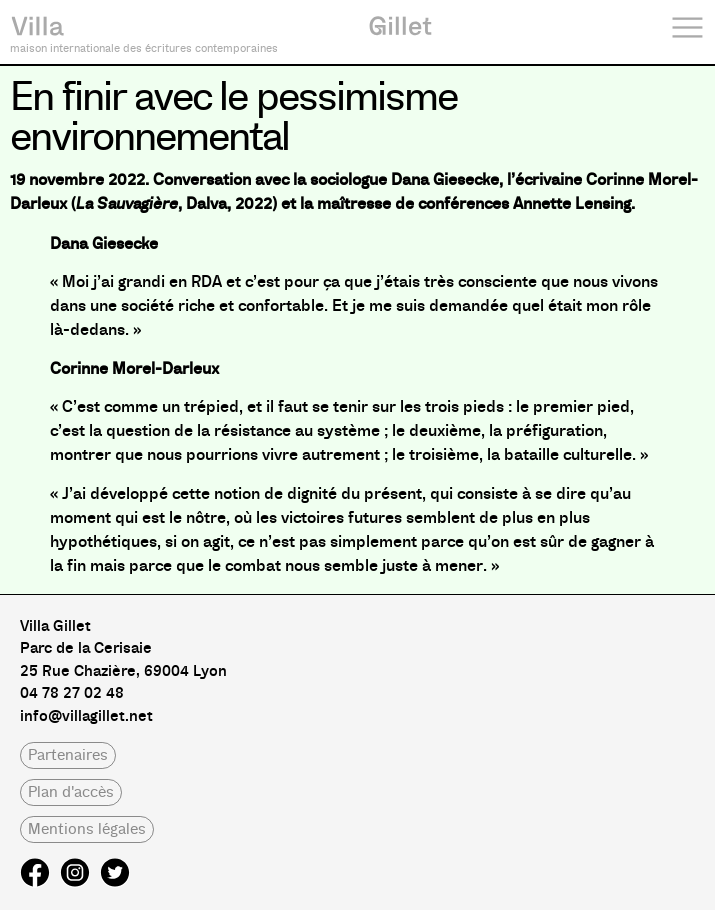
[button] (68, 755)
